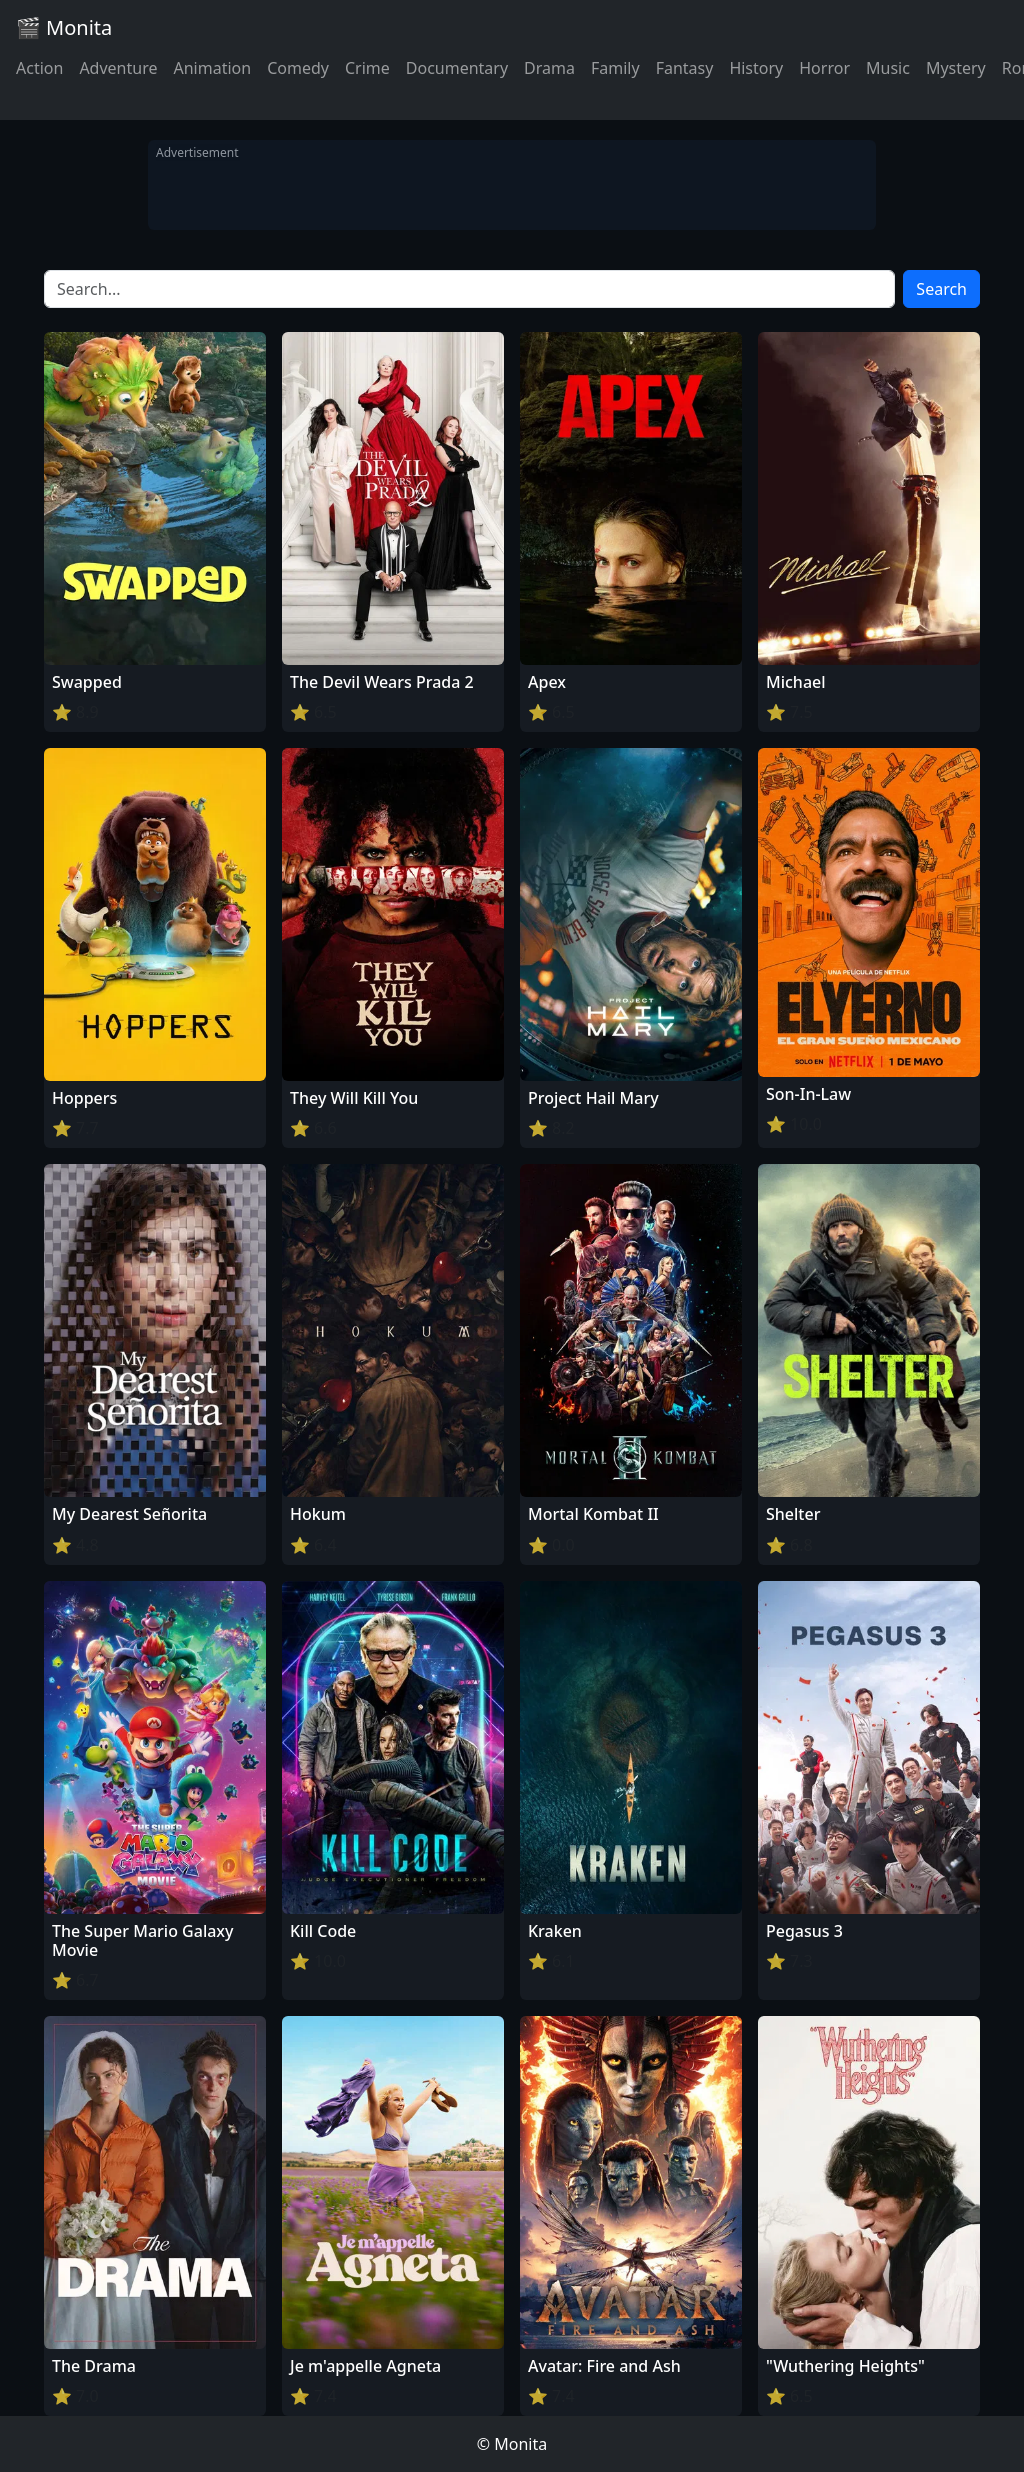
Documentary (457, 68)
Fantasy (685, 68)
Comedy (298, 68)
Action (39, 68)
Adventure (118, 68)
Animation (212, 68)
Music (888, 68)
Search (941, 289)
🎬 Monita (64, 27)
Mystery (956, 68)
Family (615, 68)
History (756, 68)
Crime (367, 68)
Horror (824, 68)
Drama (549, 68)
